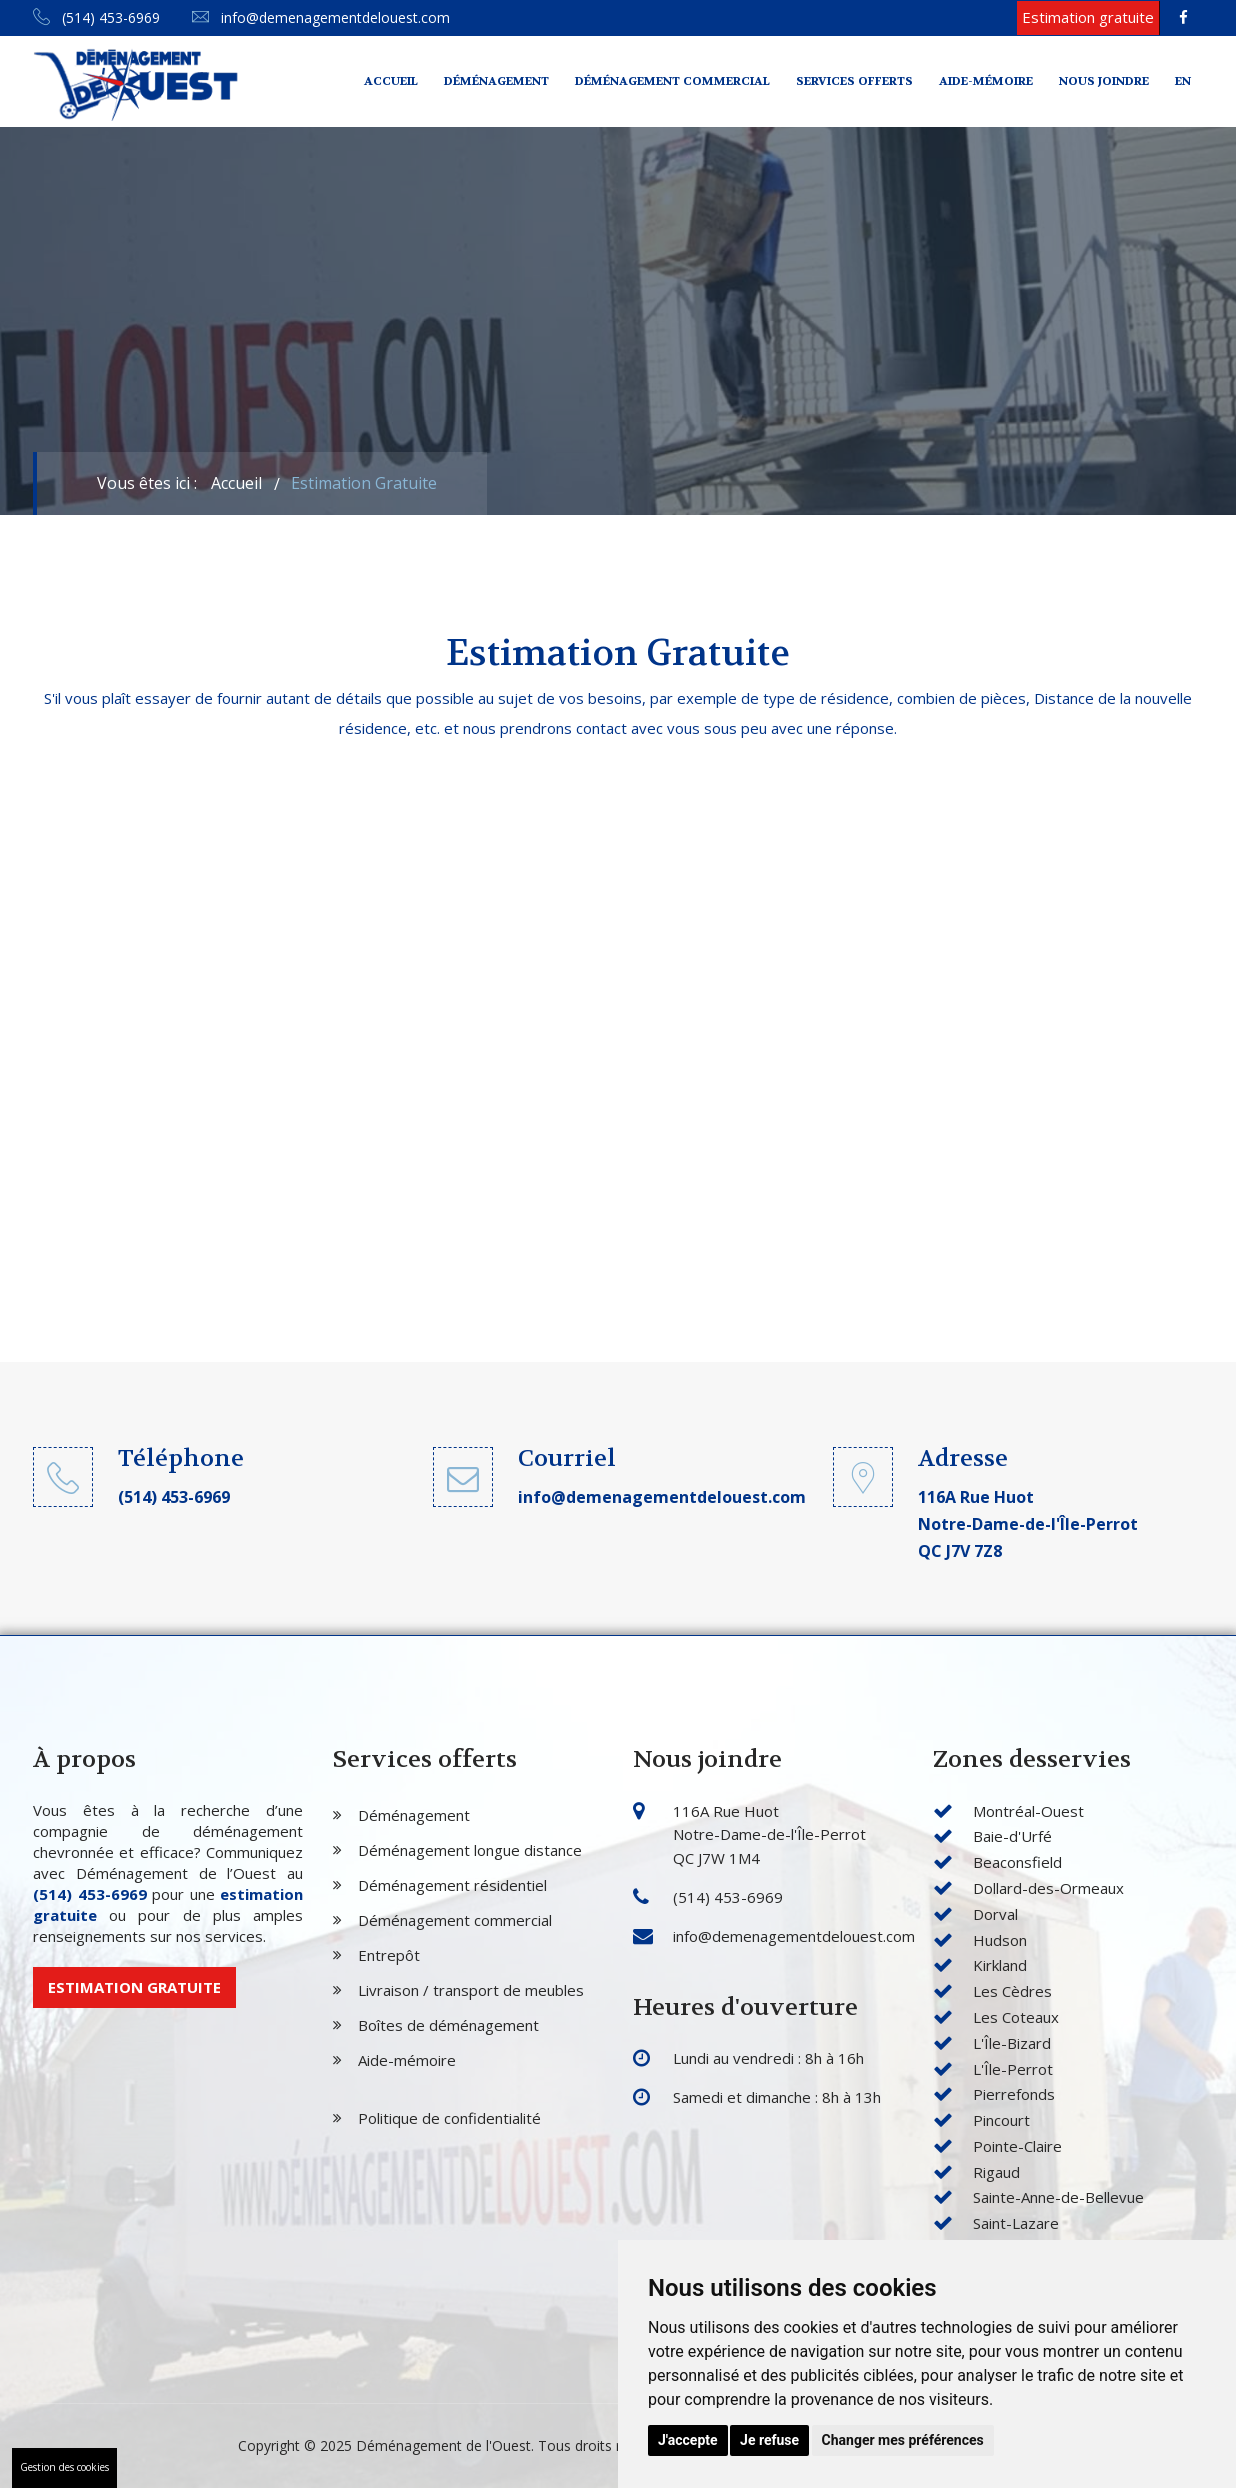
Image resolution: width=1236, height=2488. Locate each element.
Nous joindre (1104, 81)
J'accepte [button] (688, 2440)
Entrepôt (389, 1955)
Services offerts (854, 81)
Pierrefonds (1014, 2094)
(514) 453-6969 (96, 17)
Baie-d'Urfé (1012, 1836)
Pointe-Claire (1017, 2146)
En (1183, 81)
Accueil (391, 81)
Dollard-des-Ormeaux (1048, 1888)
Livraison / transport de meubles (471, 1990)
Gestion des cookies (64, 2467)
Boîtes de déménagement (448, 2025)
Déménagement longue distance (470, 1850)
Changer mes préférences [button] (903, 2440)
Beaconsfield (1017, 1862)
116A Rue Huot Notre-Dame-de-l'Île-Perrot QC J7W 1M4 (769, 1835)
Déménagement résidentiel (452, 1885)
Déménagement (496, 81)
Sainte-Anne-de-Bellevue (1058, 2197)
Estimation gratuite (134, 1987)
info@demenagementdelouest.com (321, 17)
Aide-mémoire (986, 81)
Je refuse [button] (769, 2440)
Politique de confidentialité (449, 2118)
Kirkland (1000, 1965)
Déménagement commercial (672, 81)
